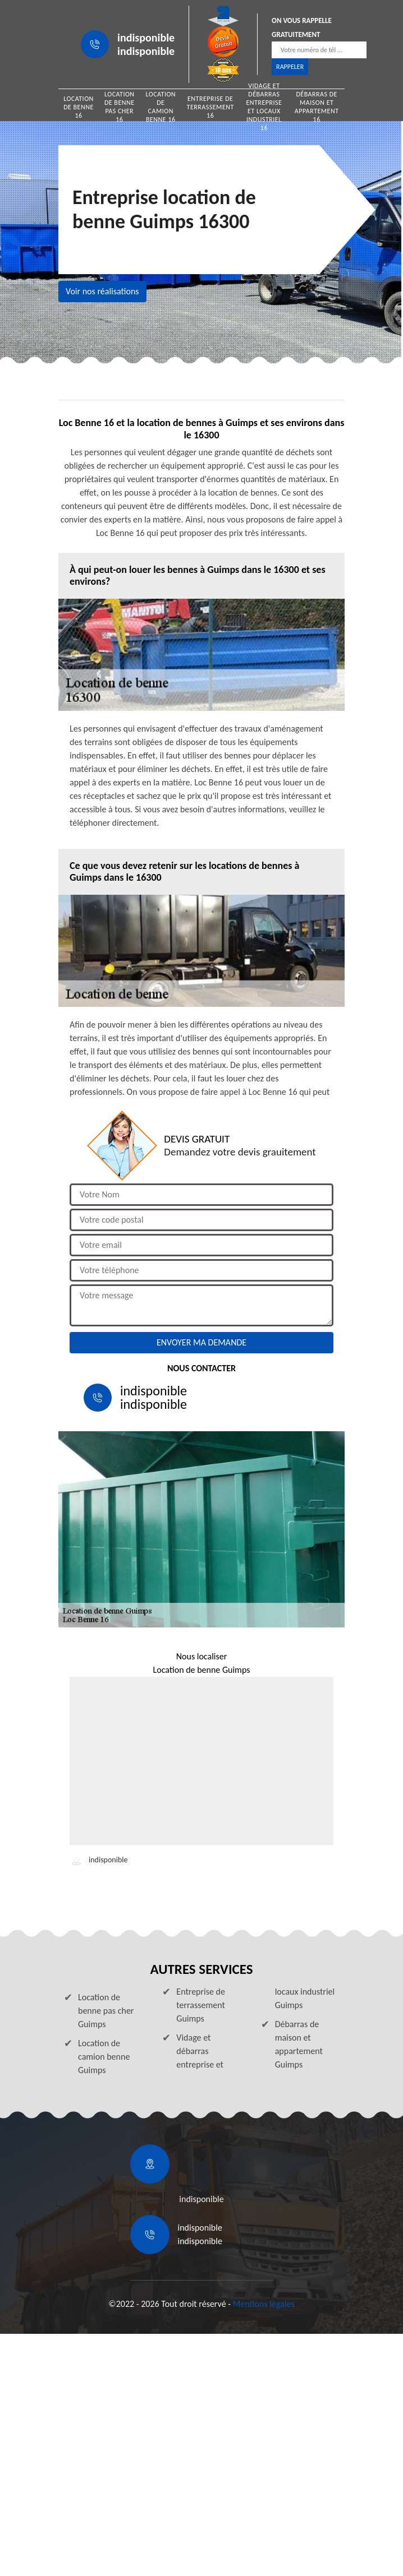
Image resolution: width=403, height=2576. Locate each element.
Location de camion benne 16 (160, 107)
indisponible (146, 37)
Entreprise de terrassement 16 (210, 107)
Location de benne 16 (78, 107)
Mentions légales (264, 2303)
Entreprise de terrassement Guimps (200, 2005)
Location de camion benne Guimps (104, 2056)
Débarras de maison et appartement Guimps (299, 2044)
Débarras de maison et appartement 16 (317, 107)
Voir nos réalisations (102, 291)
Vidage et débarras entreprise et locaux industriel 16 (264, 107)
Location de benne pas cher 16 (119, 107)
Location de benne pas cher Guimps (106, 2010)
